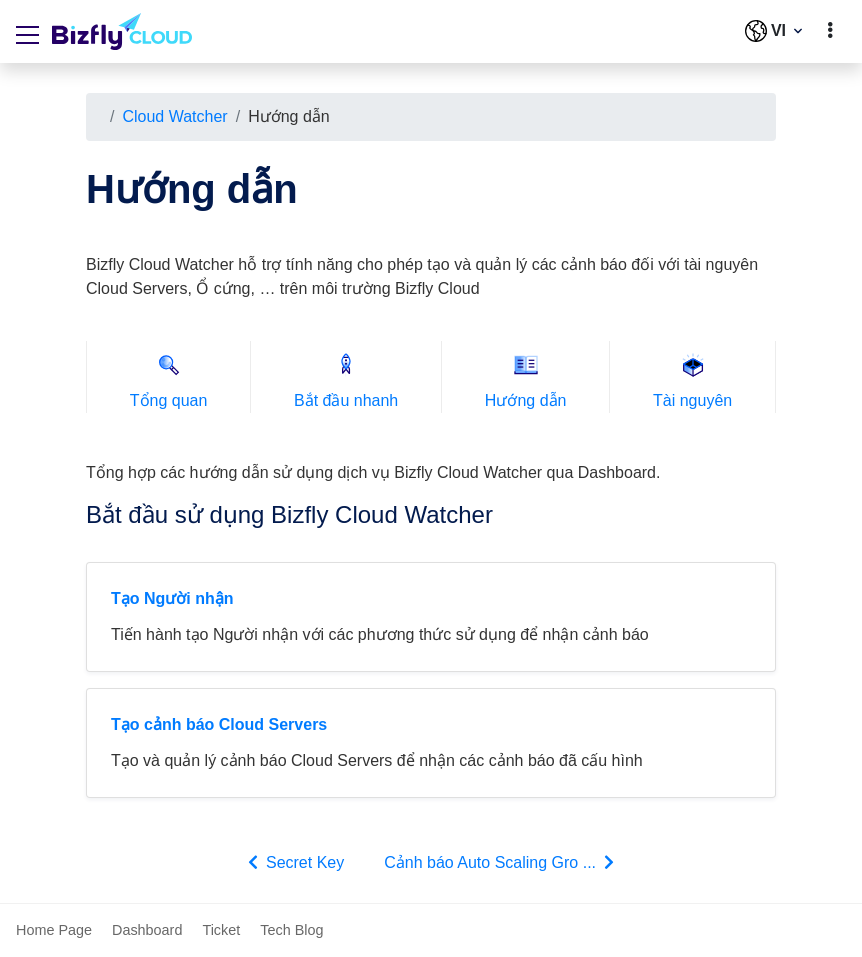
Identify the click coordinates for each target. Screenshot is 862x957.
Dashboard (147, 930)
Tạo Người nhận (172, 598)
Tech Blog (291, 930)
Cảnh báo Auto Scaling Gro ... (501, 862)
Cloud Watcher (174, 116)
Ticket (221, 930)
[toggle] (830, 31)
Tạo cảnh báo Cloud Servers (219, 724)
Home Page (54, 930)
